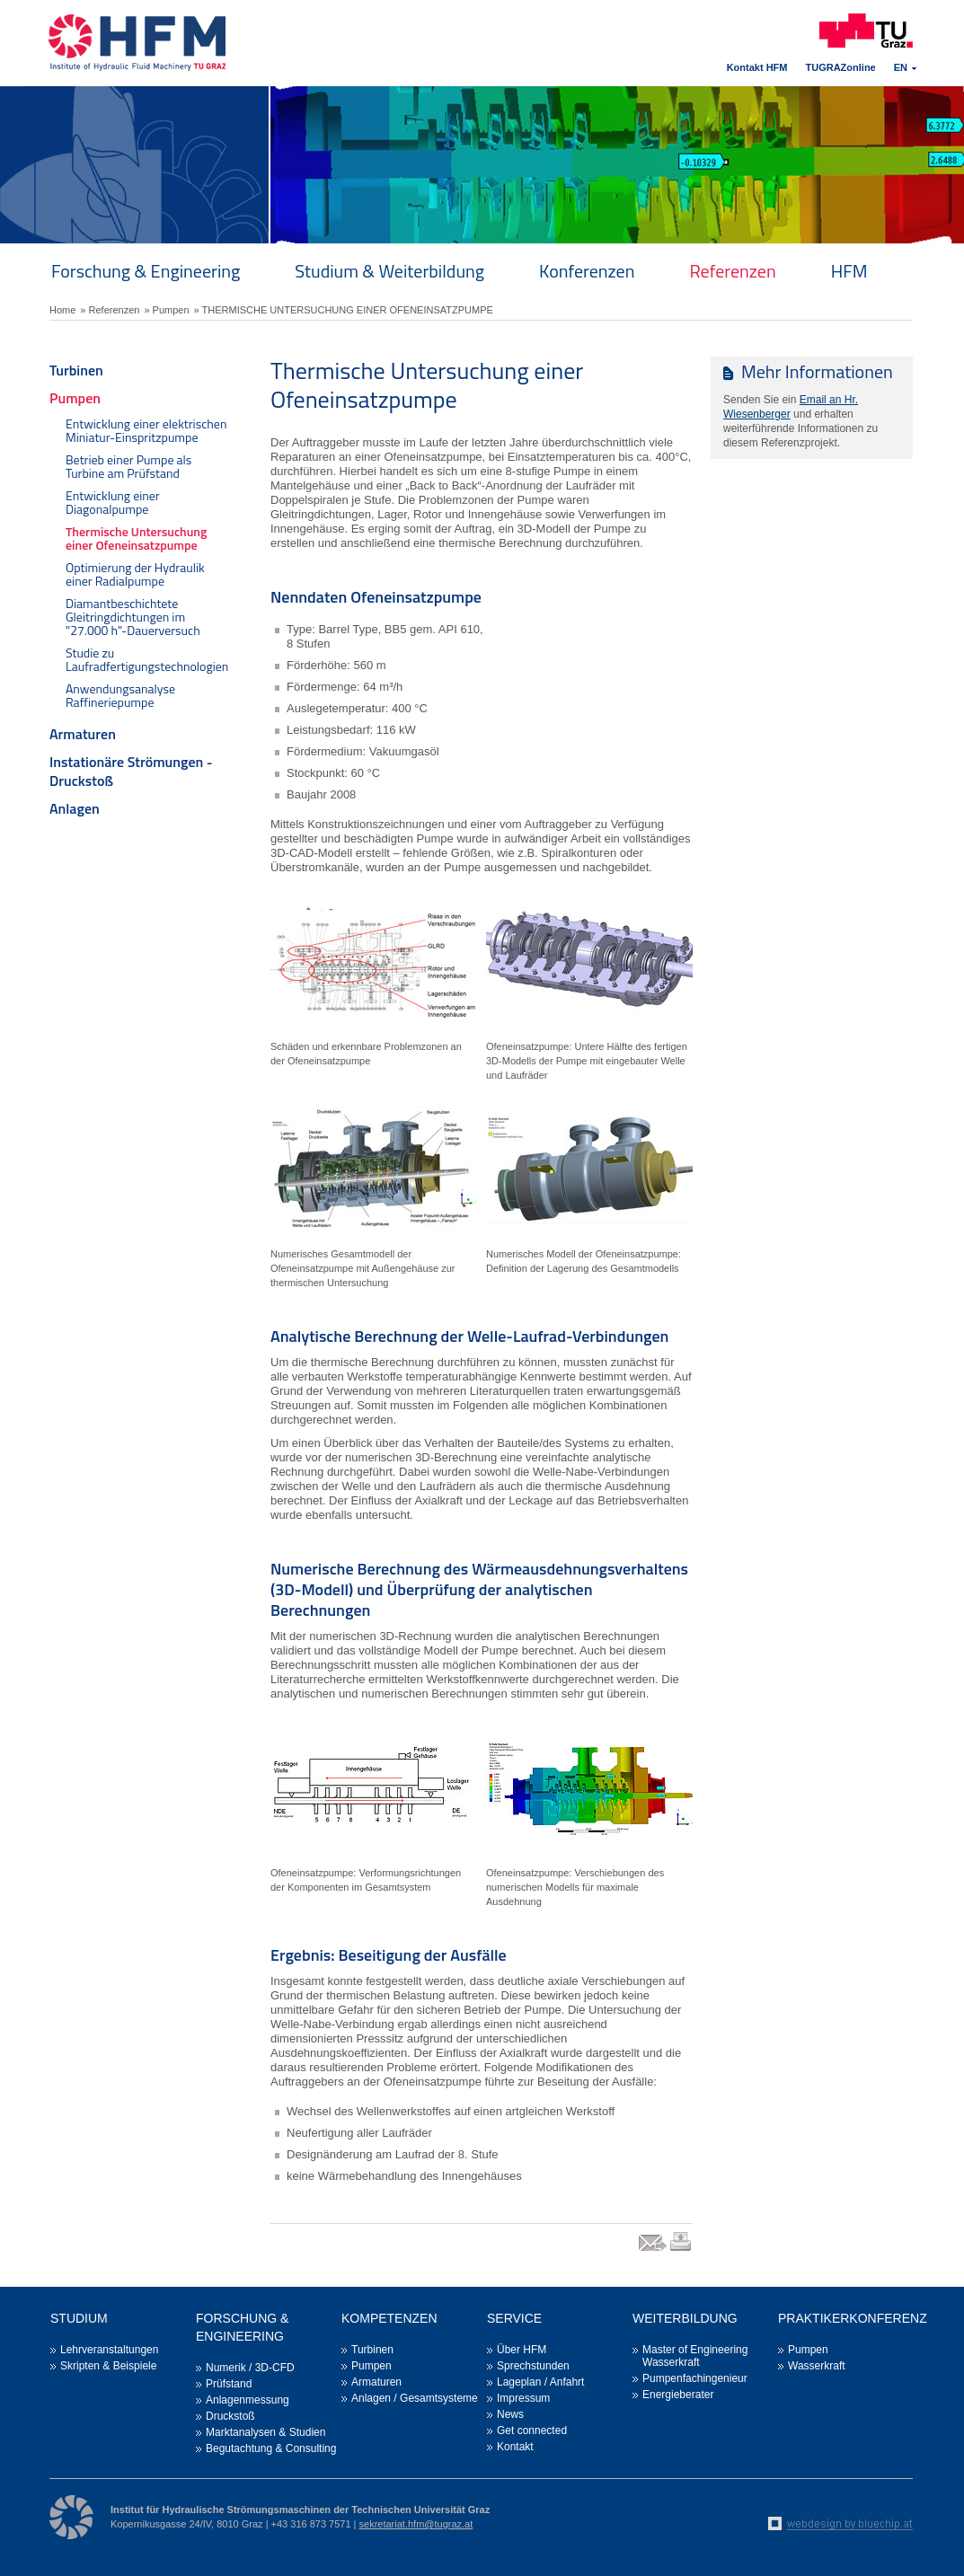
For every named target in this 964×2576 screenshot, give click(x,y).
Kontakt (515, 2446)
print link (681, 2250)
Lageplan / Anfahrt (540, 2382)
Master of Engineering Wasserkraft (694, 2356)
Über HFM (521, 2349)
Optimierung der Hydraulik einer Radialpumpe (135, 574)
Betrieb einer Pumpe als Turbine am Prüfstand (128, 466)
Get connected (532, 2430)
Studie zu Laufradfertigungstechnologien (147, 659)
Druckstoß (230, 2416)
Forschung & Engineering (145, 271)
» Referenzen (109, 309)
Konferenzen (586, 271)
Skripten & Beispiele (108, 2366)
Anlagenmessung (247, 2400)
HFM (849, 271)
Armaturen (82, 734)
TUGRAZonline (841, 67)
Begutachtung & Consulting (271, 2448)
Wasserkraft (816, 2366)
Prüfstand (229, 2384)
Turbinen (76, 370)
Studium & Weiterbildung (389, 271)
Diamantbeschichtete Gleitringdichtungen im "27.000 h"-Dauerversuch (133, 617)
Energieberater (677, 2394)
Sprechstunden (533, 2366)
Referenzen (732, 271)
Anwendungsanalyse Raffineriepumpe (120, 695)
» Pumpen (166, 309)
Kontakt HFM (757, 67)
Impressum (523, 2398)
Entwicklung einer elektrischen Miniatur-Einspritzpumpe (146, 430)
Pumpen (75, 398)
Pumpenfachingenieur (694, 2378)
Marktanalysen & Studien (265, 2432)
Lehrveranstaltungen (109, 2349)
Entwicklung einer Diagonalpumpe (113, 502)
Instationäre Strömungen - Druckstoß (131, 771)
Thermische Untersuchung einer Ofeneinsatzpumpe (136, 538)
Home (62, 309)
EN (900, 67)
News (510, 2414)
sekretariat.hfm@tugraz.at (416, 2524)
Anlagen (74, 808)
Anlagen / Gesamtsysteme (414, 2398)
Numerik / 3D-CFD (250, 2367)
